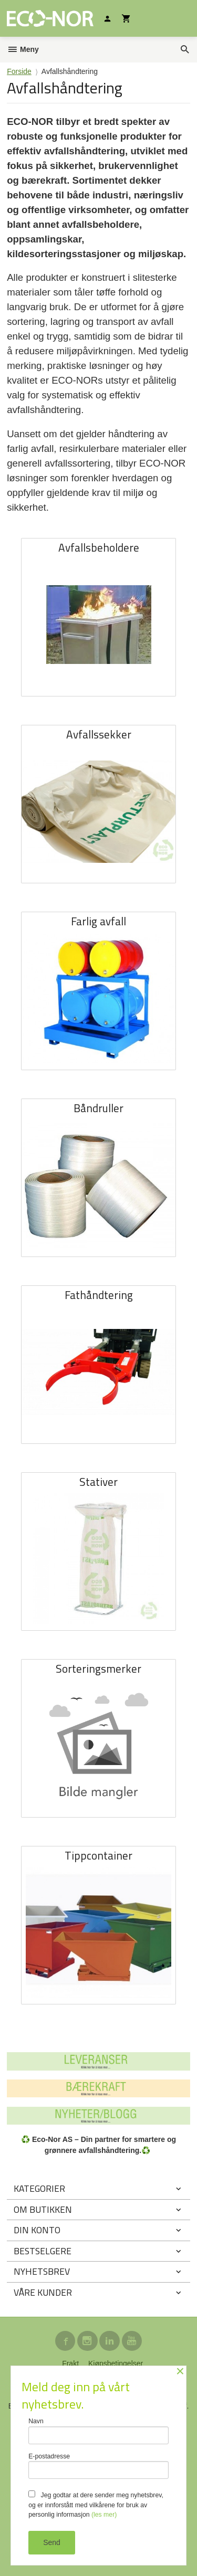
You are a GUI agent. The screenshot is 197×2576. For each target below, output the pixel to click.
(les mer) (104, 2514)
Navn (98, 2430)
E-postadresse (98, 2466)
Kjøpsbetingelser (115, 2363)
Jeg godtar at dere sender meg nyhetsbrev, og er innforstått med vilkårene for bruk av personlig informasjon (95, 2504)
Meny (23, 49)
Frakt (70, 2363)
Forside (19, 71)
